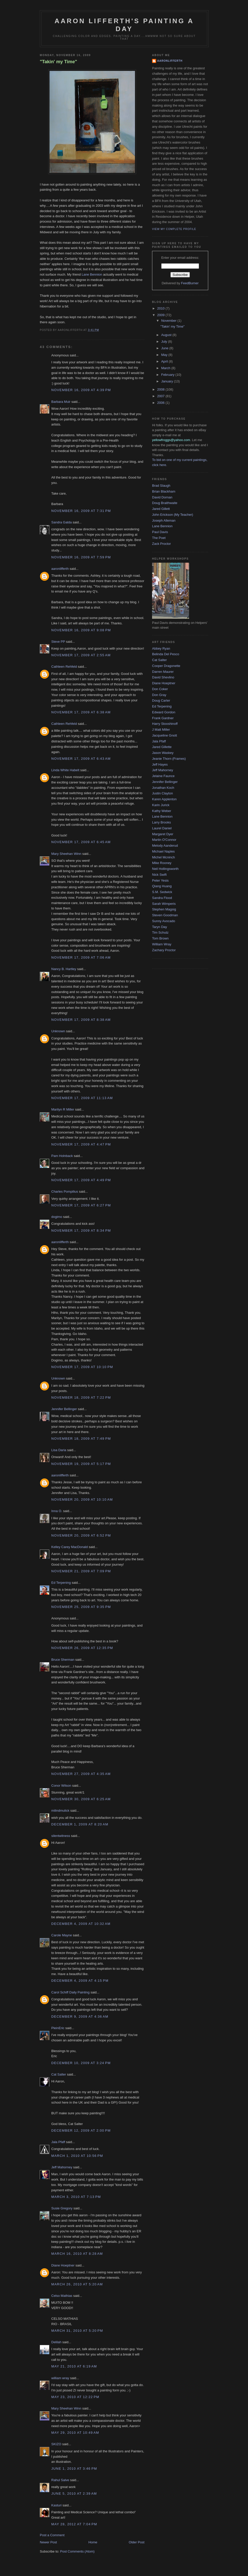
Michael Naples (163, 851)
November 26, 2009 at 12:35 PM (82, 1648)
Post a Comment (52, 2535)
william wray (60, 2378)
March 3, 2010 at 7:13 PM (76, 2197)
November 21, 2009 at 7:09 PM (81, 1571)
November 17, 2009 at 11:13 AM (82, 1098)
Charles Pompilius (64, 1191)
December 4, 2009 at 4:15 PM (79, 1980)
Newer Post (48, 2542)
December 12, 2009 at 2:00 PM (81, 2130)
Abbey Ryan (161, 648)
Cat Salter (58, 2074)
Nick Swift (159, 875)
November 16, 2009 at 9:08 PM (81, 630)
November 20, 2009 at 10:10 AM (82, 1499)
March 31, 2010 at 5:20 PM (77, 2331)
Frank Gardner (163, 718)
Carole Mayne (61, 1935)
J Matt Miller (161, 729)
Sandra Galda (61, 522)
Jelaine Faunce (163, 776)
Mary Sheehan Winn (66, 854)
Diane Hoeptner (63, 2265)
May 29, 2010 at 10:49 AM (75, 2433)
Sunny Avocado (163, 921)
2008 (161, 389)
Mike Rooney (161, 863)
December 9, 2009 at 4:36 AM (79, 2016)
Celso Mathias (61, 2296)
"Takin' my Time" (58, 61)
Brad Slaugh (161, 485)
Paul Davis (160, 532)
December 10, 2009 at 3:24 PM (81, 2063)
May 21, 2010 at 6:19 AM (74, 2366)
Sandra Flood (162, 898)
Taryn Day (159, 927)
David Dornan (162, 497)
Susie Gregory (61, 2208)
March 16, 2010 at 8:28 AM (77, 2254)
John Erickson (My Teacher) (172, 515)
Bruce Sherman (62, 1659)
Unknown (58, 1031)
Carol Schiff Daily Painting (70, 1992)
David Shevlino (163, 677)
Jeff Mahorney (61, 2167)
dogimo (56, 1217)
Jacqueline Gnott (164, 735)
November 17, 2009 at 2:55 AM (81, 655)
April (165, 361)
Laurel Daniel (162, 828)
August (166, 335)
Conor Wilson (61, 1785)
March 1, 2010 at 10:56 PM (77, 2156)
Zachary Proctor (164, 950)
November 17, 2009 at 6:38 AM (81, 712)
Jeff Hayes (160, 764)
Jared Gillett (161, 509)
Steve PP (58, 641)
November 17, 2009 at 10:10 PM (82, 1367)
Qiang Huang (162, 886)
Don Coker (160, 689)
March (166, 368)
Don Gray (159, 695)
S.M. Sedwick (162, 892)
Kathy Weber (161, 811)
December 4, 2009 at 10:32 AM (80, 1924)
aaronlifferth (60, 569)
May (164, 355)
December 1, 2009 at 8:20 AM (79, 1824)
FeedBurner (190, 283)
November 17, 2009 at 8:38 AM (81, 1020)
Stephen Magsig (164, 909)
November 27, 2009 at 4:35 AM (81, 1774)
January (167, 381)
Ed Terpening (61, 1583)
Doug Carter (161, 700)
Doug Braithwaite (164, 503)
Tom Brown (160, 938)
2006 (161, 403)
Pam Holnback (62, 1156)
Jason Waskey (162, 753)
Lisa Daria (58, 1450)
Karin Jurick (160, 805)
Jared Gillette (162, 747)
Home (93, 2542)
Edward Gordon (163, 712)
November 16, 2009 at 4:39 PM (81, 390)
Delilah (56, 2342)
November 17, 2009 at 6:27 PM (81, 1205)
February (168, 375)
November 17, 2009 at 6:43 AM (81, 759)
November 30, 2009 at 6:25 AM (81, 1799)
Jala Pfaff (58, 2142)
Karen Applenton (164, 799)
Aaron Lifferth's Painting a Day (124, 25)
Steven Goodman (165, 915)
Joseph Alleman (164, 520)
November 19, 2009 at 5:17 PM (81, 1464)
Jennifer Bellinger (64, 1409)
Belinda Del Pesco (165, 654)
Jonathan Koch (163, 788)
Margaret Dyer (162, 834)
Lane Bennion (92, 274)
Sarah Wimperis (164, 904)
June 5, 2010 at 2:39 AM (74, 2493)
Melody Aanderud (165, 845)
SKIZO (56, 2444)
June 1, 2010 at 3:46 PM (74, 2468)
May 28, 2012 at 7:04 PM (74, 2524)
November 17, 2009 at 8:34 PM (81, 1230)
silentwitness (60, 1836)
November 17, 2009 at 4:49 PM (81, 1180)
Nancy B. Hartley (63, 969)
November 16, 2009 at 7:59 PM (81, 557)
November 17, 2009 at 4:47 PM (81, 1144)
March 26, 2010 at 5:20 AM (77, 2284)
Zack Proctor (161, 544)
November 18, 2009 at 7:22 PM (81, 1397)
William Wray (161, 944)
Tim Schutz (160, 932)
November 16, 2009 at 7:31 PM (81, 511)
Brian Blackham (163, 491)
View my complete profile (174, 229)
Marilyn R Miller (62, 1109)
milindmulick (60, 1810)
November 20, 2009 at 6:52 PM (81, 1535)
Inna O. (56, 1511)
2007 (161, 396)
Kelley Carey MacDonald (69, 1547)
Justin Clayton (162, 793)
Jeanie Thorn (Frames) (169, 759)
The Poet (159, 538)
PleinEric (57, 2028)
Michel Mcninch (163, 857)
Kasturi (56, 2505)
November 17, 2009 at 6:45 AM (81, 842)
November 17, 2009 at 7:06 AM (81, 957)
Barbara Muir (60, 402)
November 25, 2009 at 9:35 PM (81, 1607)
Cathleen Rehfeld (64, 666)
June (165, 348)
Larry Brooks (161, 822)
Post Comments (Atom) (77, 2551)
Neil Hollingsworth (165, 869)
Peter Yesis (160, 880)
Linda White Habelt (65, 770)
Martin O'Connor (164, 840)
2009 (161, 315)
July (164, 341)
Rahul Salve (60, 2480)
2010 (161, 308)
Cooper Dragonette (166, 666)
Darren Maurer (163, 672)
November (169, 321)
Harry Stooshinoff (165, 724)
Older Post (136, 2542)
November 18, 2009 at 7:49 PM (81, 1438)
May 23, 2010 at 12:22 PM (75, 2397)
